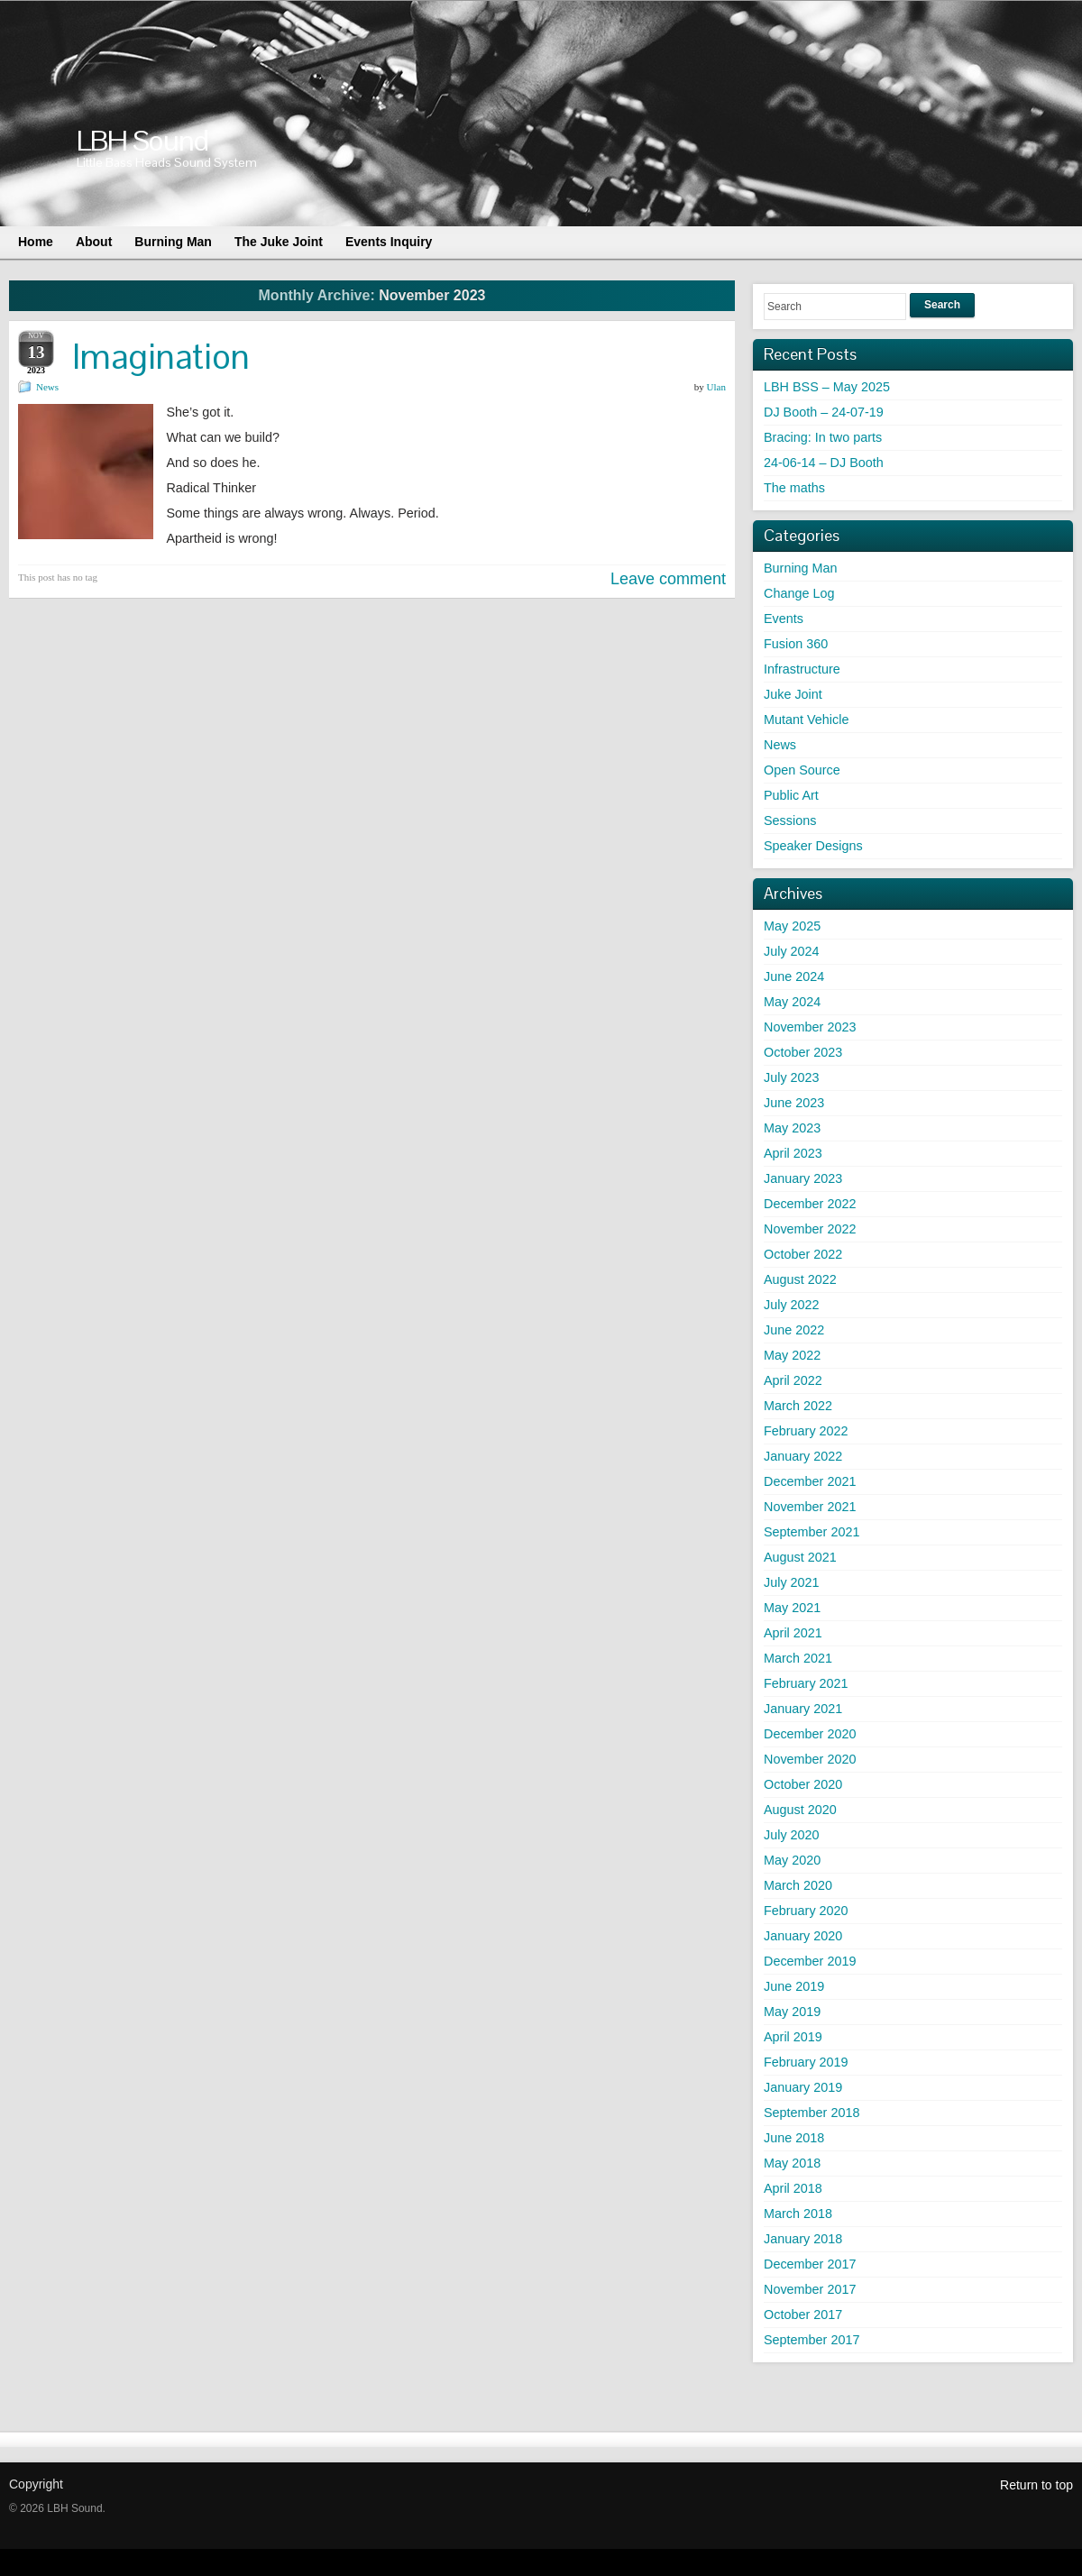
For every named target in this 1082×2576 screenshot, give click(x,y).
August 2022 (800, 1279)
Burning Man (801, 568)
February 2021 (806, 1683)
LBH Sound (142, 140)
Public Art (791, 795)
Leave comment (668, 579)
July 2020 (792, 1835)
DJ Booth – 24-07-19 (824, 412)
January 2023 (803, 1178)
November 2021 (810, 1506)
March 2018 (798, 2213)
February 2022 (806, 1431)
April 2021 (793, 1633)
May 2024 (792, 1002)
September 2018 (811, 2112)
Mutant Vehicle (806, 719)
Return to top (1036, 2485)
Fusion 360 (796, 644)
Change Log (799, 593)
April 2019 (793, 2037)
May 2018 (792, 2163)
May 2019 (792, 2011)
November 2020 (810, 1759)
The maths (794, 488)
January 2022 (803, 1456)
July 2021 (792, 1582)
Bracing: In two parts (823, 437)
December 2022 (810, 1203)
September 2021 (811, 1532)
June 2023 (794, 1102)
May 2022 (792, 1355)
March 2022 (798, 1405)
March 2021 (798, 1658)
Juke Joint (793, 694)
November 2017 (810, 2289)
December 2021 (810, 1481)
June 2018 (794, 2138)
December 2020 (810, 1734)
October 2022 (803, 1254)
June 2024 (794, 976)
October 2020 (803, 1784)
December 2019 (810, 1961)
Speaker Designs (813, 846)
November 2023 (810, 1027)
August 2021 (800, 1557)
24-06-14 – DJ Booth (824, 462)
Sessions (790, 820)
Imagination (161, 357)
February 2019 (806, 2062)
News (47, 386)
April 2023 (793, 1153)
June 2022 (794, 1330)
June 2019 (794, 1986)
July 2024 (792, 951)
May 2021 (792, 1607)
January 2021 (803, 1708)
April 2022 (793, 1380)
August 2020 (800, 1809)
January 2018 (803, 2239)
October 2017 (803, 2314)
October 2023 (803, 1052)
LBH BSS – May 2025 (827, 387)
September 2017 (811, 2340)
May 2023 (792, 1128)
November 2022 (810, 1229)
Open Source (802, 770)
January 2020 (803, 1936)
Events (783, 618)
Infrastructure (802, 669)
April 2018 (793, 2188)
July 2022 (792, 1304)
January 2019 (803, 2087)
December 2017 (810, 2264)
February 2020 (806, 1910)
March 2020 (798, 1885)
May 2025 (792, 926)
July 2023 (792, 1077)
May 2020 (792, 1860)
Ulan (716, 386)
